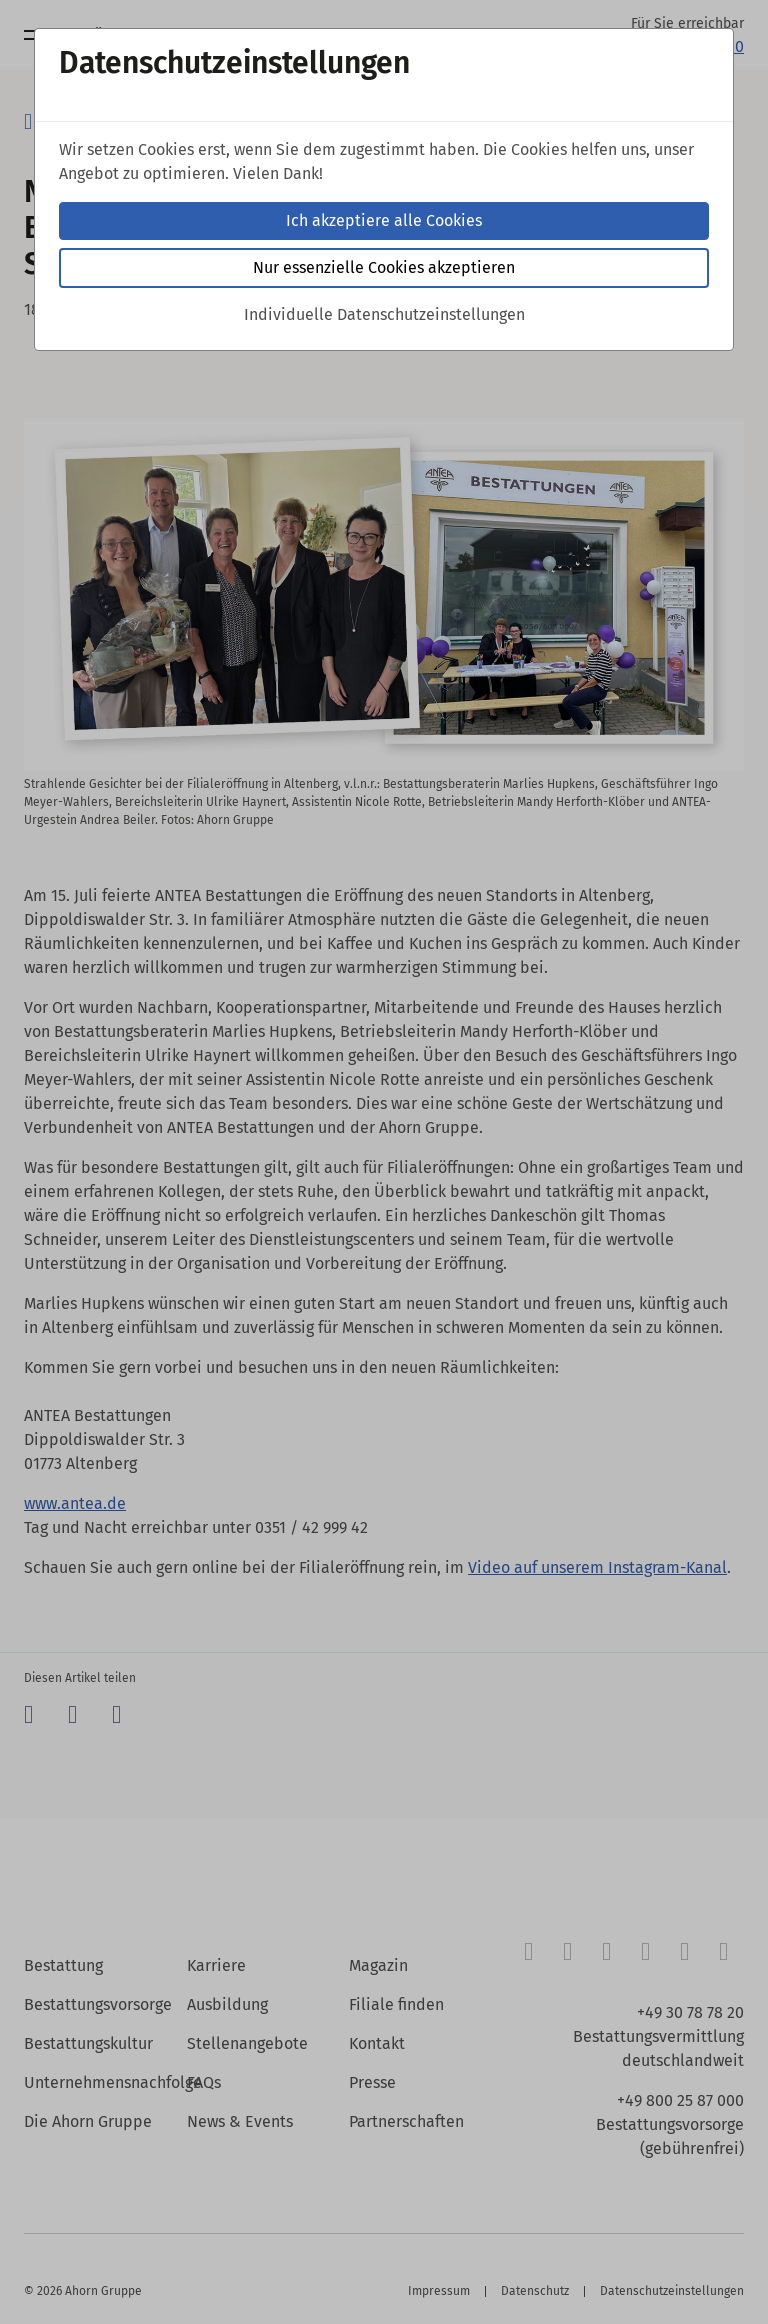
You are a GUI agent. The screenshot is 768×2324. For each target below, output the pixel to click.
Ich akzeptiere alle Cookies (384, 220)
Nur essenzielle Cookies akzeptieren (384, 267)
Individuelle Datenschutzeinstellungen (384, 314)
